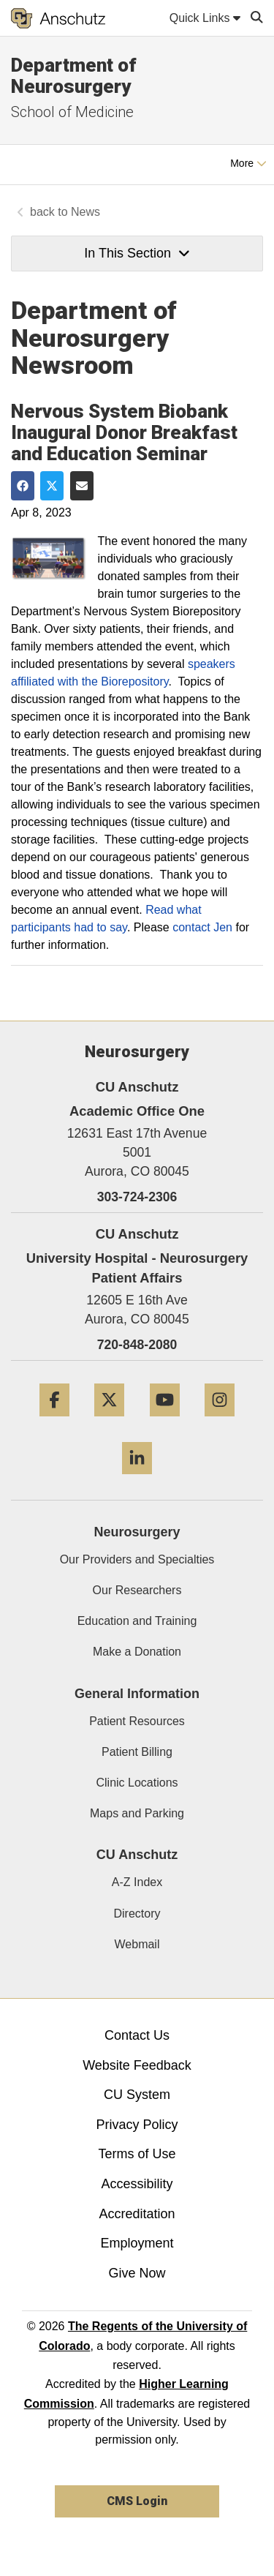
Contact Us (137, 2035)
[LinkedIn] (137, 1479)
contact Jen (202, 927)
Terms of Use (136, 2154)
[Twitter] (109, 1422)
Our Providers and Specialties (137, 1559)
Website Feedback (137, 2065)
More (248, 163)
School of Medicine (72, 112)
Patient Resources (137, 1721)
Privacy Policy (137, 2124)
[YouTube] (165, 1422)
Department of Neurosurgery (74, 75)
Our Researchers (137, 1590)
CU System (137, 2094)
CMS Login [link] (137, 2501)
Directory (136, 1913)
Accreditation (137, 2214)
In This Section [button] (136, 253)
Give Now (136, 2273)
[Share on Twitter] (52, 485)
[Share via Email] (82, 485)
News (85, 212)
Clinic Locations (137, 1782)
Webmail (137, 1944)
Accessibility (136, 2184)
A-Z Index (137, 1882)
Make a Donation (137, 1651)
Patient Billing (137, 1752)
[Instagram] (220, 1422)
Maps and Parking (137, 1813)
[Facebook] (54, 1422)
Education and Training (137, 1621)
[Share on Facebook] (22, 485)
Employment (136, 2243)
